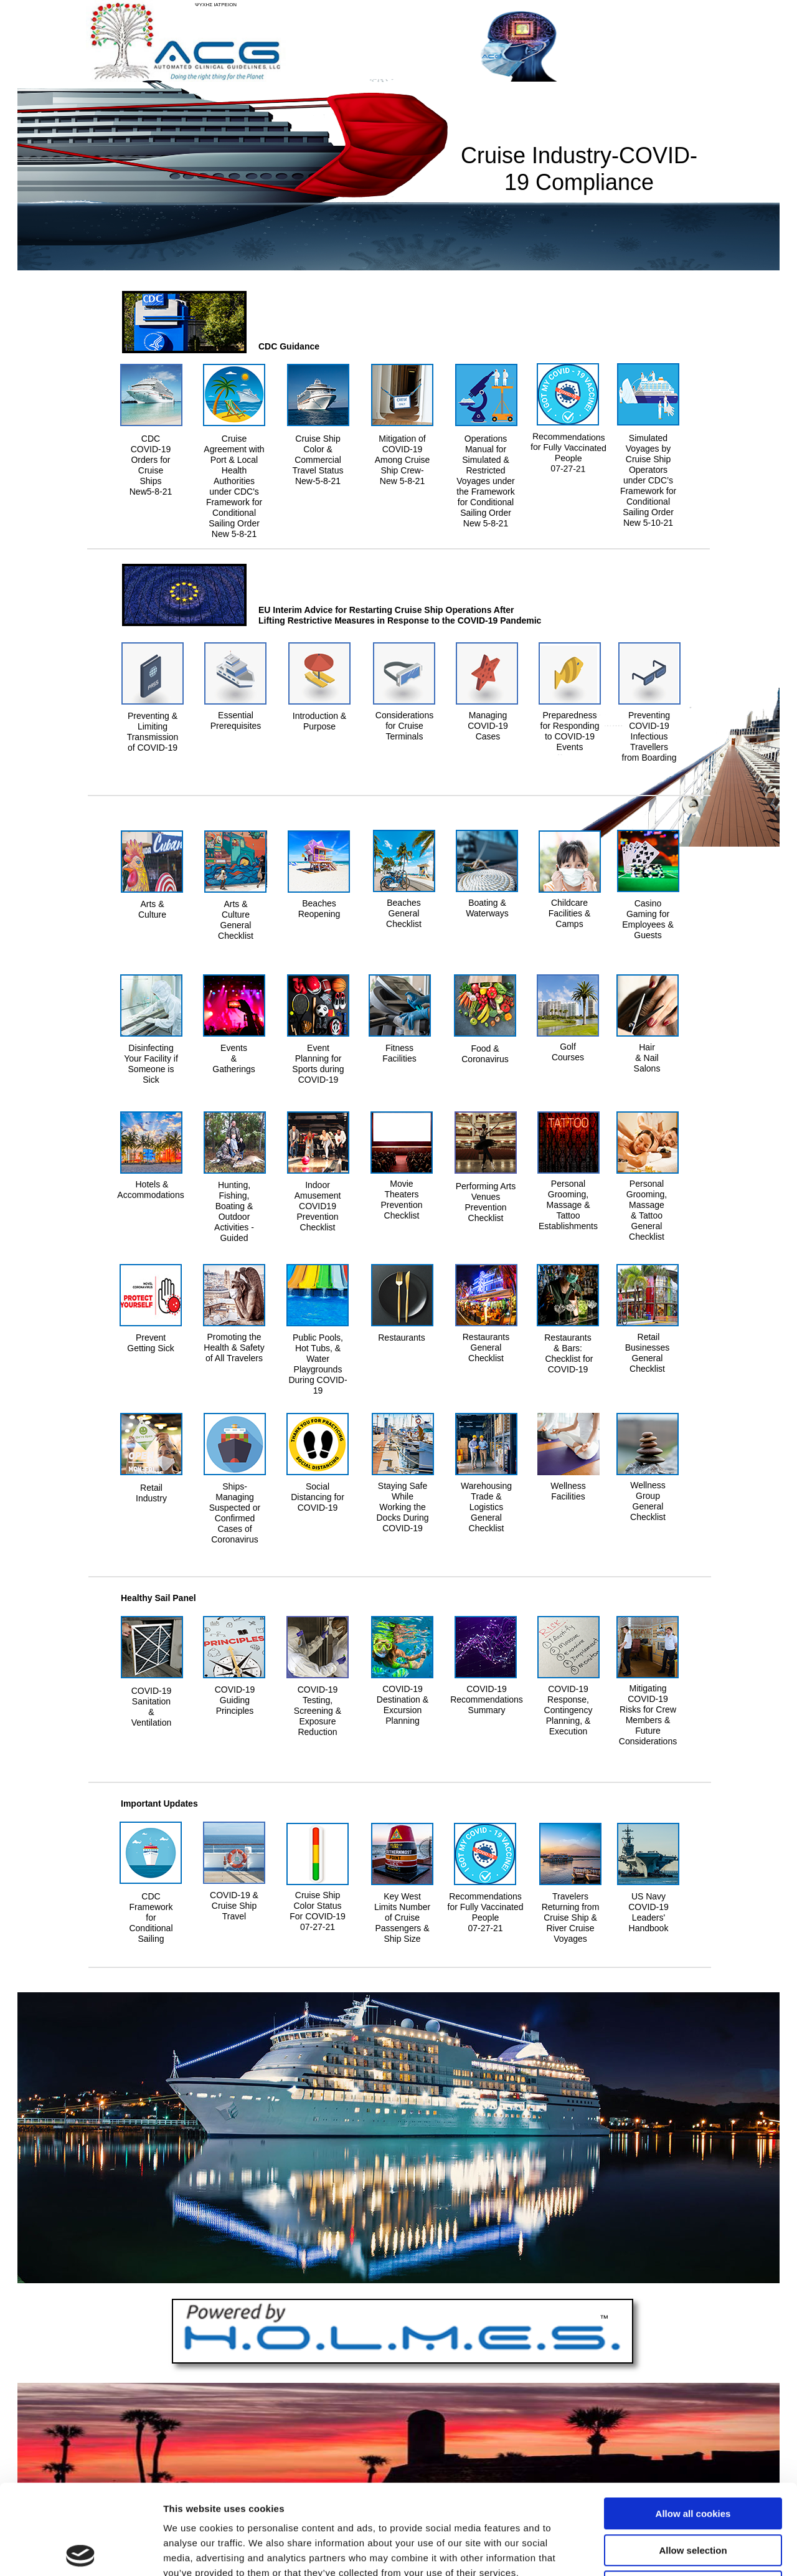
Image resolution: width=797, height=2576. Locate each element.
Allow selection (693, 2460)
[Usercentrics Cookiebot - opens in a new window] (80, 2551)
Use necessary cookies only (693, 2496)
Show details (653, 2551)
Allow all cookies (693, 2423)
